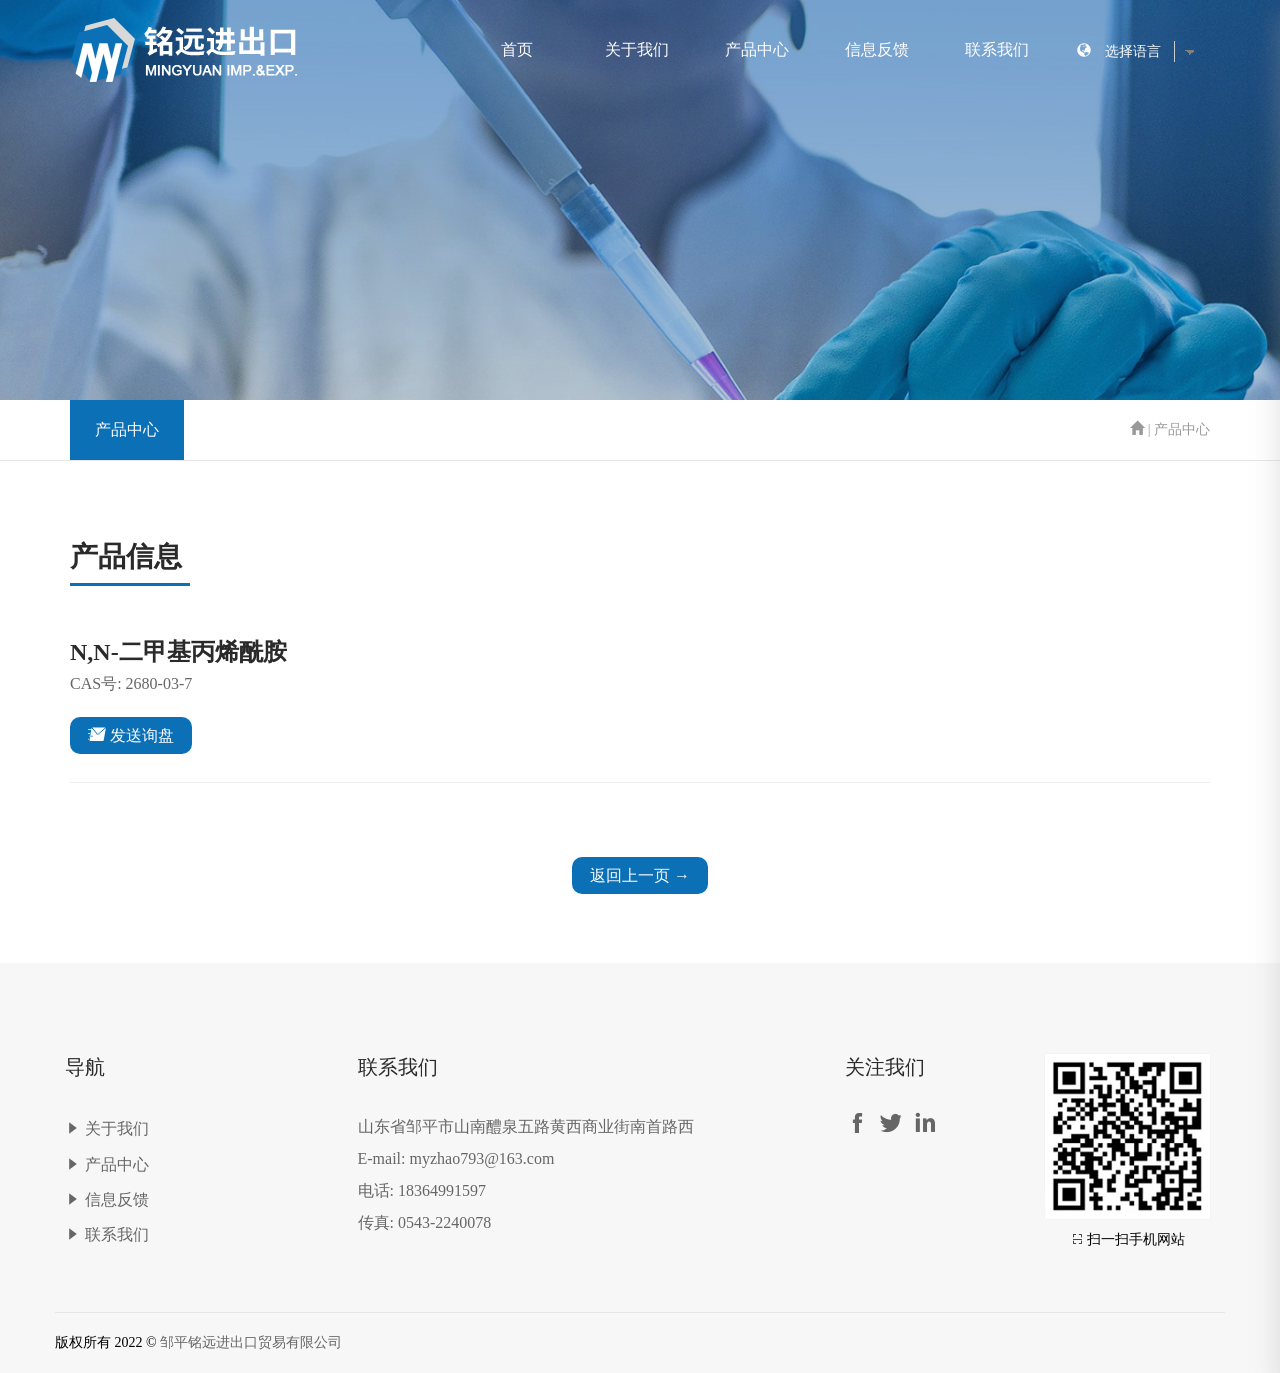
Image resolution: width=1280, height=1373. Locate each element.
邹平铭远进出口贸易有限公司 (251, 1342)
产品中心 (757, 49)
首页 (517, 49)
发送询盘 (131, 734)
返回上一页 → (640, 875)
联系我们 (997, 49)
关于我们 (637, 49)
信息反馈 (877, 49)
